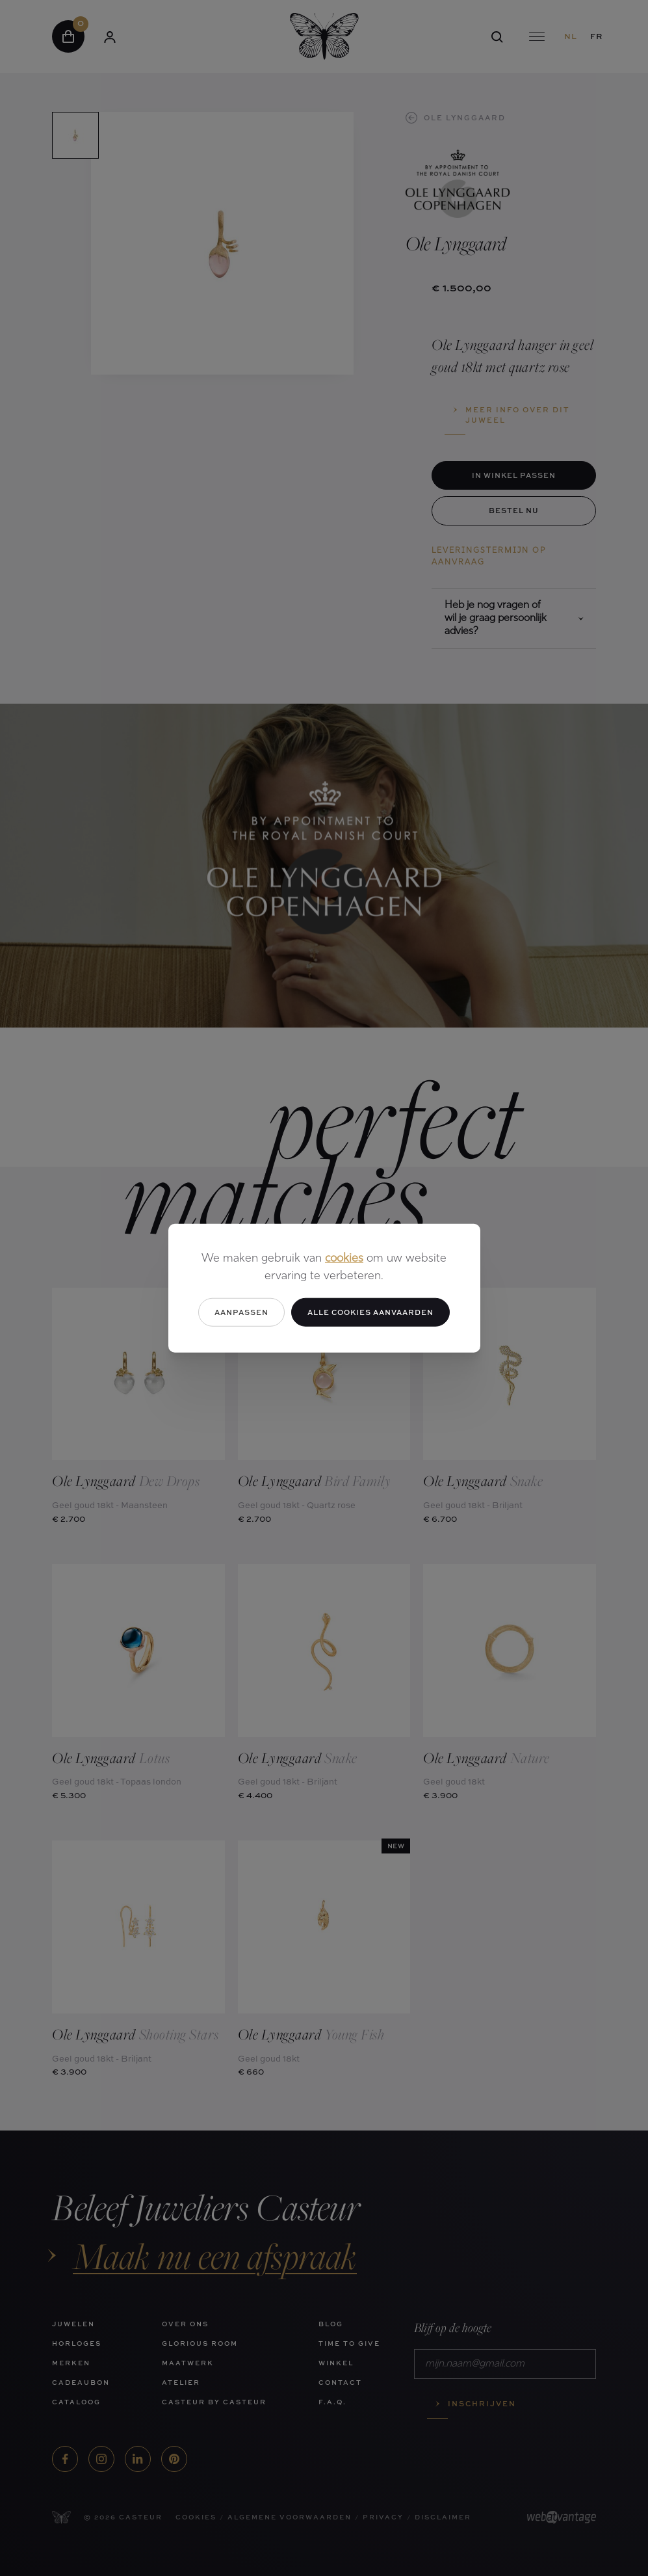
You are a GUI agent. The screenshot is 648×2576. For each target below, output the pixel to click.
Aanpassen (241, 1311)
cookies (344, 1258)
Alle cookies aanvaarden (370, 1311)
